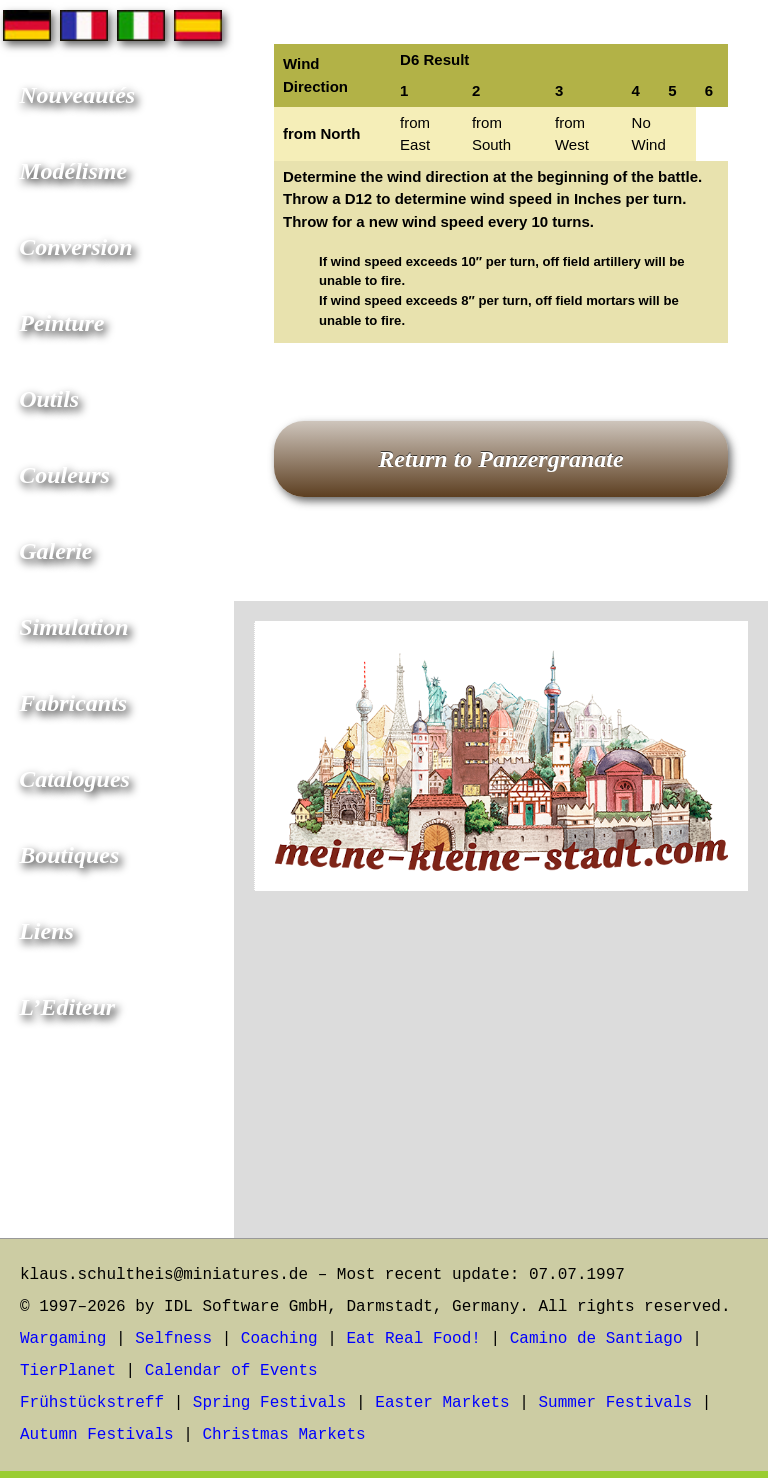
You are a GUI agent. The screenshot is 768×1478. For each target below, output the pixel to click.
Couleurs (64, 475)
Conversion (75, 247)
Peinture (61, 323)
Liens (46, 931)
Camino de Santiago (596, 1339)
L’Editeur (67, 1007)
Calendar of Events (231, 1371)
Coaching (279, 1339)
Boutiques (69, 855)
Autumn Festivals (97, 1435)
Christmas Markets (283, 1435)
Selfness (173, 1339)
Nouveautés (77, 95)
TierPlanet (68, 1371)
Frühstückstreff (92, 1403)
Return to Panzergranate (500, 459)
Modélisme (73, 171)
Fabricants (73, 703)
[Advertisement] (501, 1078)
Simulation (73, 627)
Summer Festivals (616, 1403)
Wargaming (63, 1339)
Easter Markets (442, 1403)
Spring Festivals (270, 1403)
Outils (49, 399)
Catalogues (74, 779)
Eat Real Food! (413, 1339)
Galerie (55, 551)
